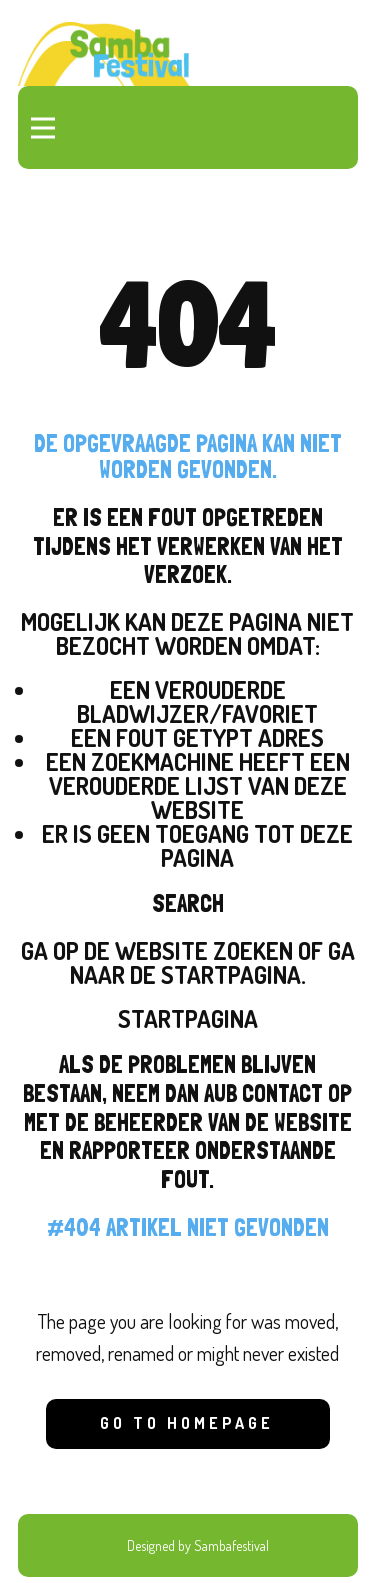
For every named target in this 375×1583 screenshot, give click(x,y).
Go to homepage (187, 1423)
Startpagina (188, 1018)
